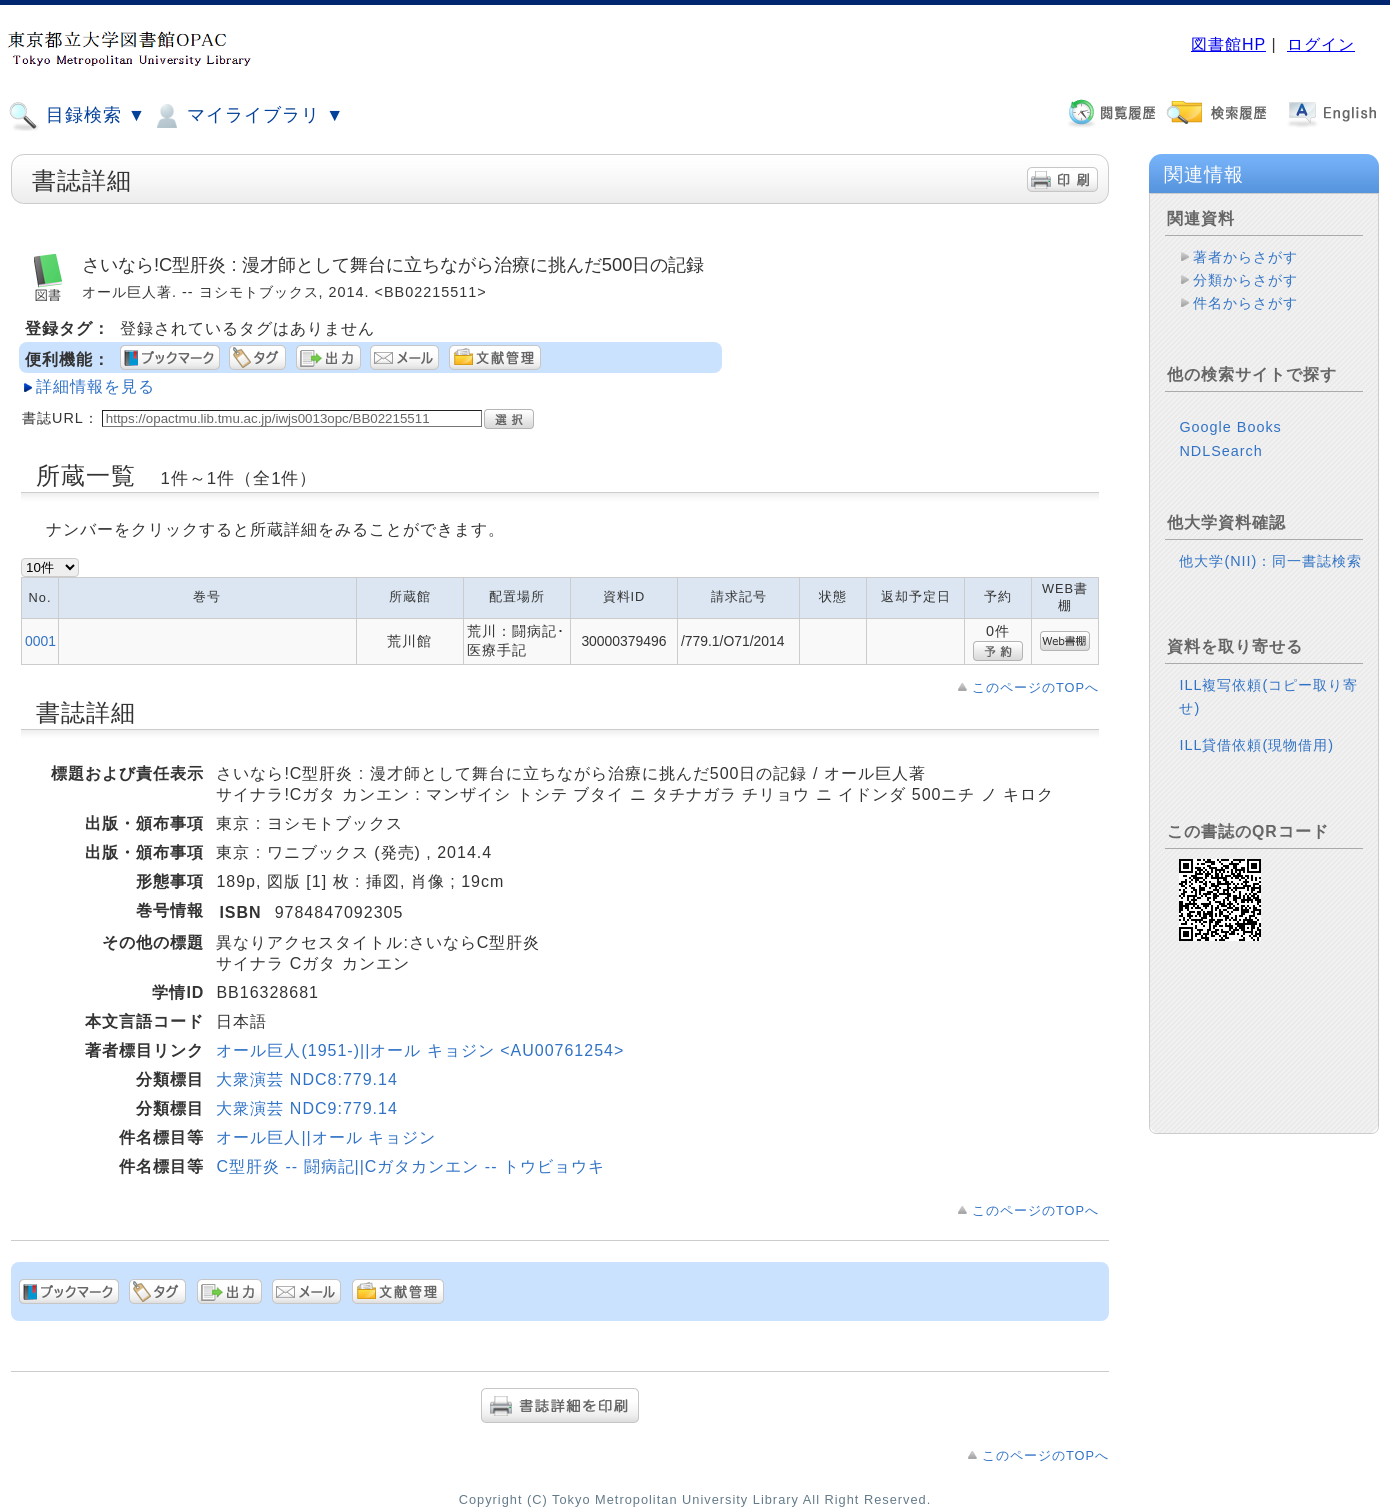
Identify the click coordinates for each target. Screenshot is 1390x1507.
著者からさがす (1245, 257)
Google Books (1230, 427)
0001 (40, 641)
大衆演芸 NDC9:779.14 (306, 1108)
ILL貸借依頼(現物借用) (1256, 745)
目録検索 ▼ (77, 116)
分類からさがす (1245, 280)
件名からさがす (1245, 303)
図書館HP (1228, 44)
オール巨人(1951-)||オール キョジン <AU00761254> (420, 1050)
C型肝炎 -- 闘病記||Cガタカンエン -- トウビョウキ (410, 1166)
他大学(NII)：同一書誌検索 (1270, 561)
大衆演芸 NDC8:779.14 (306, 1079)
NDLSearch (1220, 451)
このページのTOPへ (1035, 687)
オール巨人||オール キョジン (326, 1137)
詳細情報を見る (95, 386)
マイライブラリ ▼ (247, 116)
